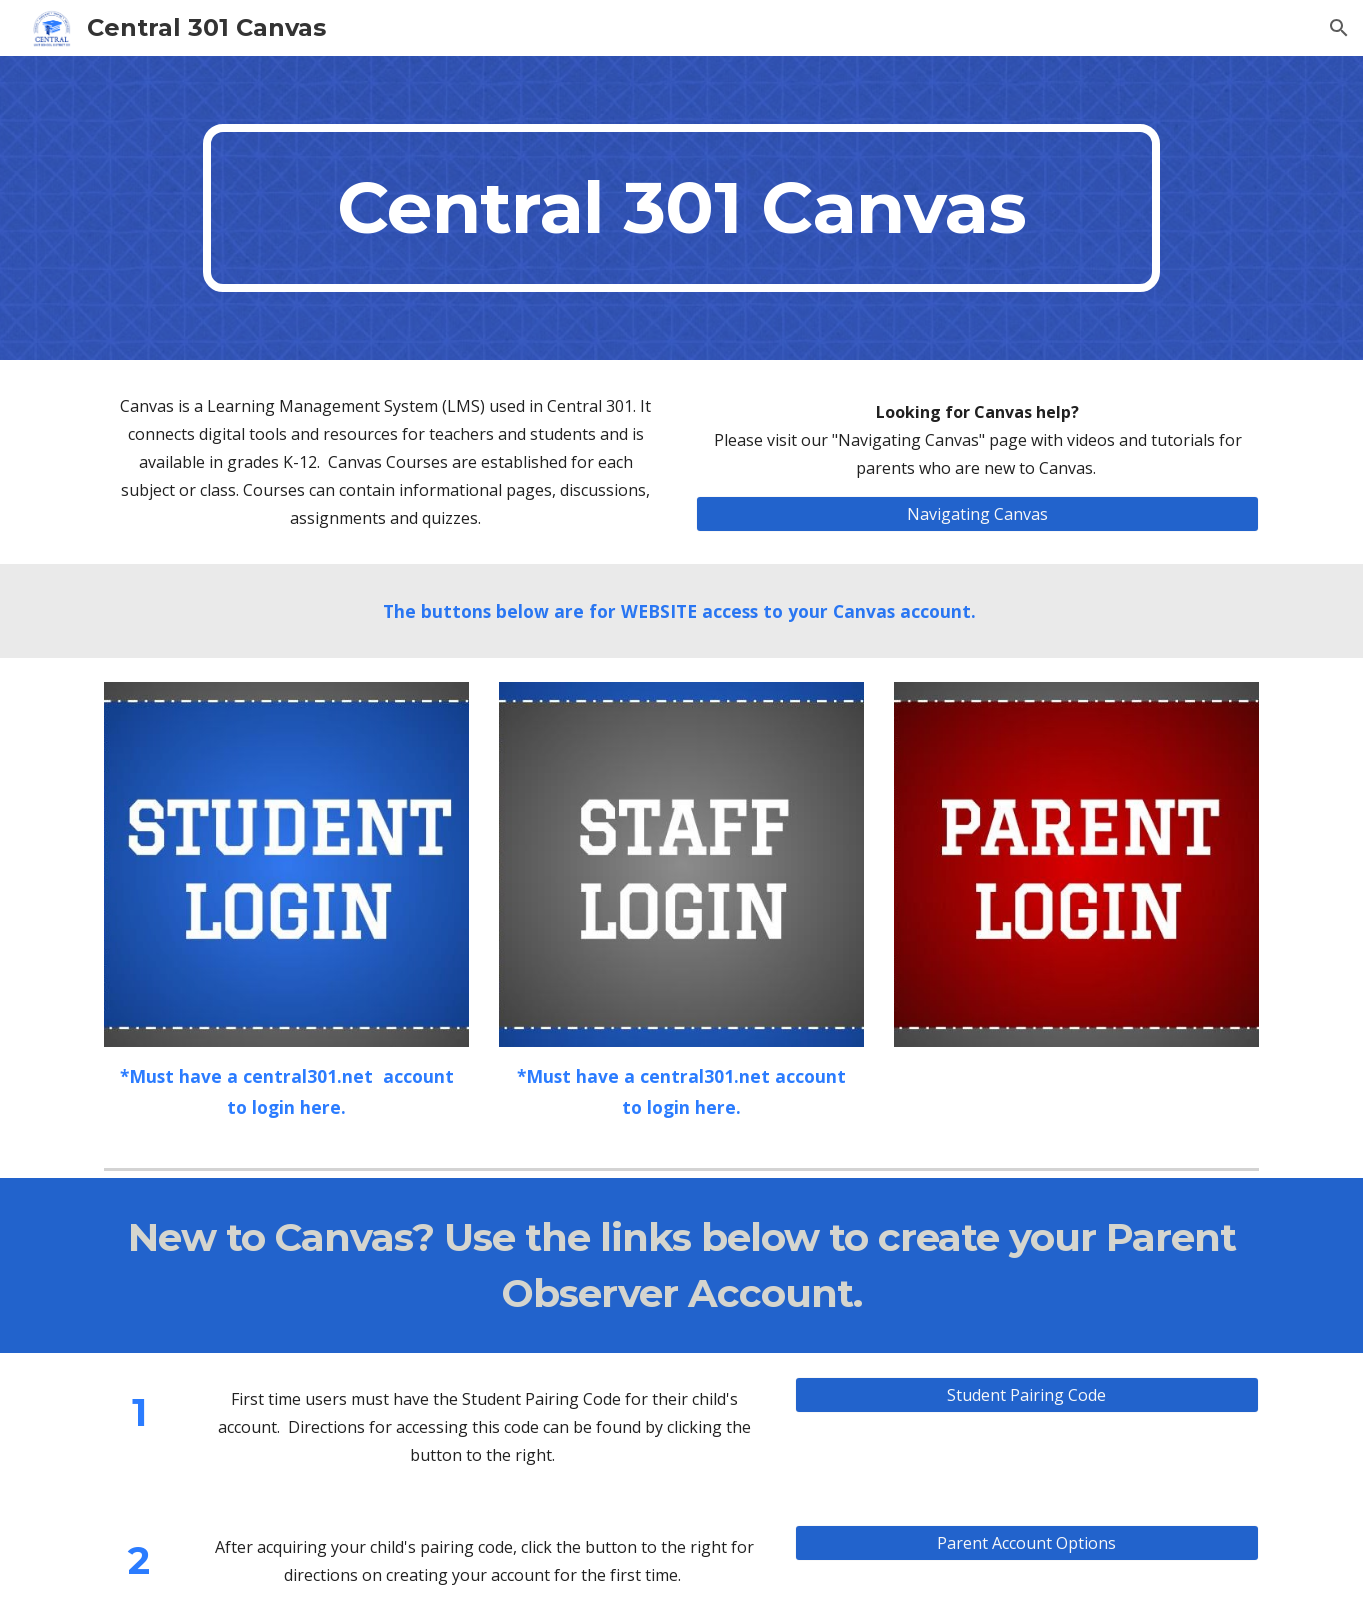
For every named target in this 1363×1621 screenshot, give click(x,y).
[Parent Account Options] (1027, 1543)
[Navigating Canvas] (977, 514)
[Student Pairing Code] (1027, 1395)
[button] (1339, 28)
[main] (681, 208)
